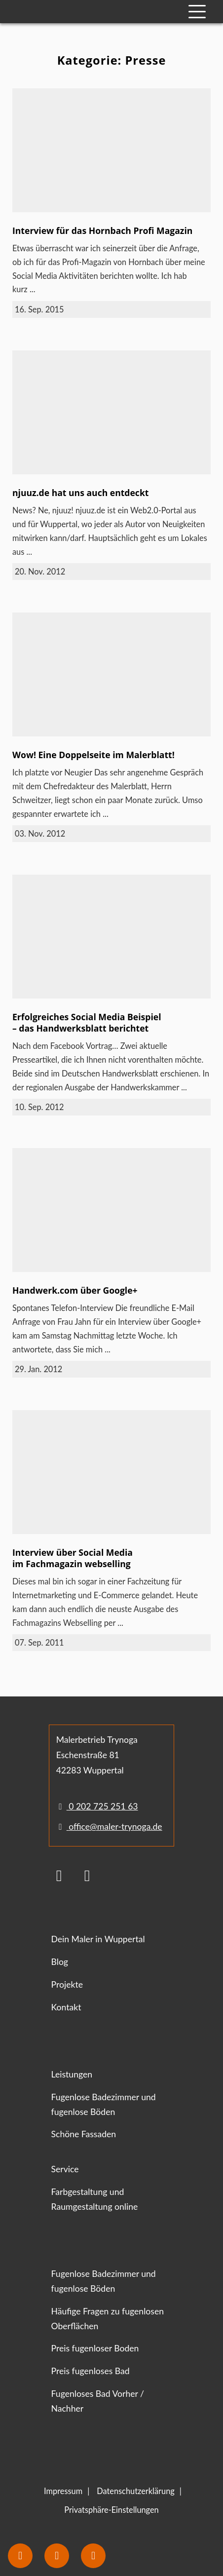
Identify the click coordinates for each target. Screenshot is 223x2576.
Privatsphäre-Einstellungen (111, 2509)
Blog (59, 1962)
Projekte (67, 1984)
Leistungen (72, 2074)
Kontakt (66, 2007)
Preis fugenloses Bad (90, 2371)
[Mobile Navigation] (197, 11)
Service (65, 2169)
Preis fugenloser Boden (95, 2348)
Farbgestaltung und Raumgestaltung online (94, 2199)
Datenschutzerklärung (136, 2491)
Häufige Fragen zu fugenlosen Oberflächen (107, 2318)
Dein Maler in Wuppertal (98, 1939)
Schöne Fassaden (83, 2134)
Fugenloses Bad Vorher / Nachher (97, 2401)
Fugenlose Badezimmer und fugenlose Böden (103, 2104)
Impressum (63, 2491)
